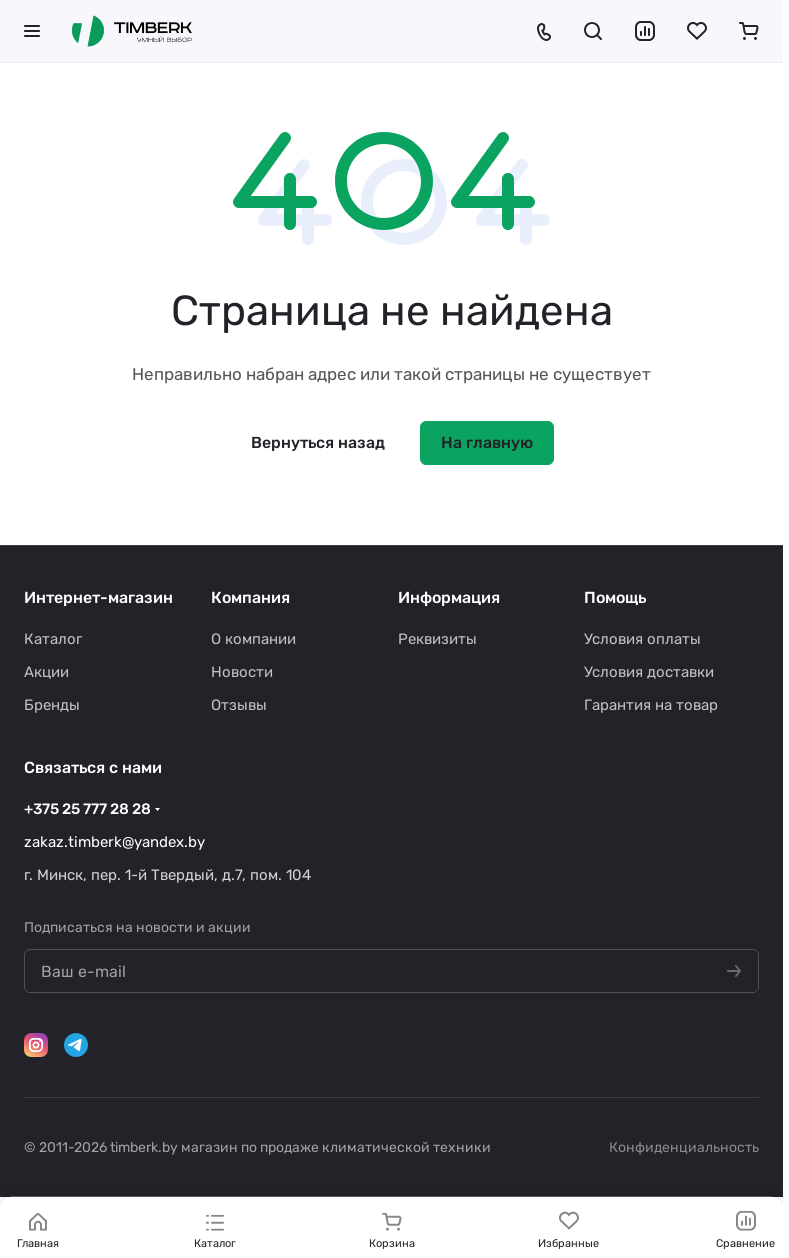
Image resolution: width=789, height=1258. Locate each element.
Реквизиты (437, 639)
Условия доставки (649, 672)
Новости (242, 672)
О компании (253, 639)
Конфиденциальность (684, 1147)
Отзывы (239, 705)
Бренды (52, 705)
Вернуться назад (318, 442)
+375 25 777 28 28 (87, 809)
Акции (46, 672)
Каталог (53, 639)
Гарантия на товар (651, 705)
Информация (449, 597)
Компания (250, 597)
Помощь (615, 597)
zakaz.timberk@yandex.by (114, 842)
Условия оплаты (642, 639)
